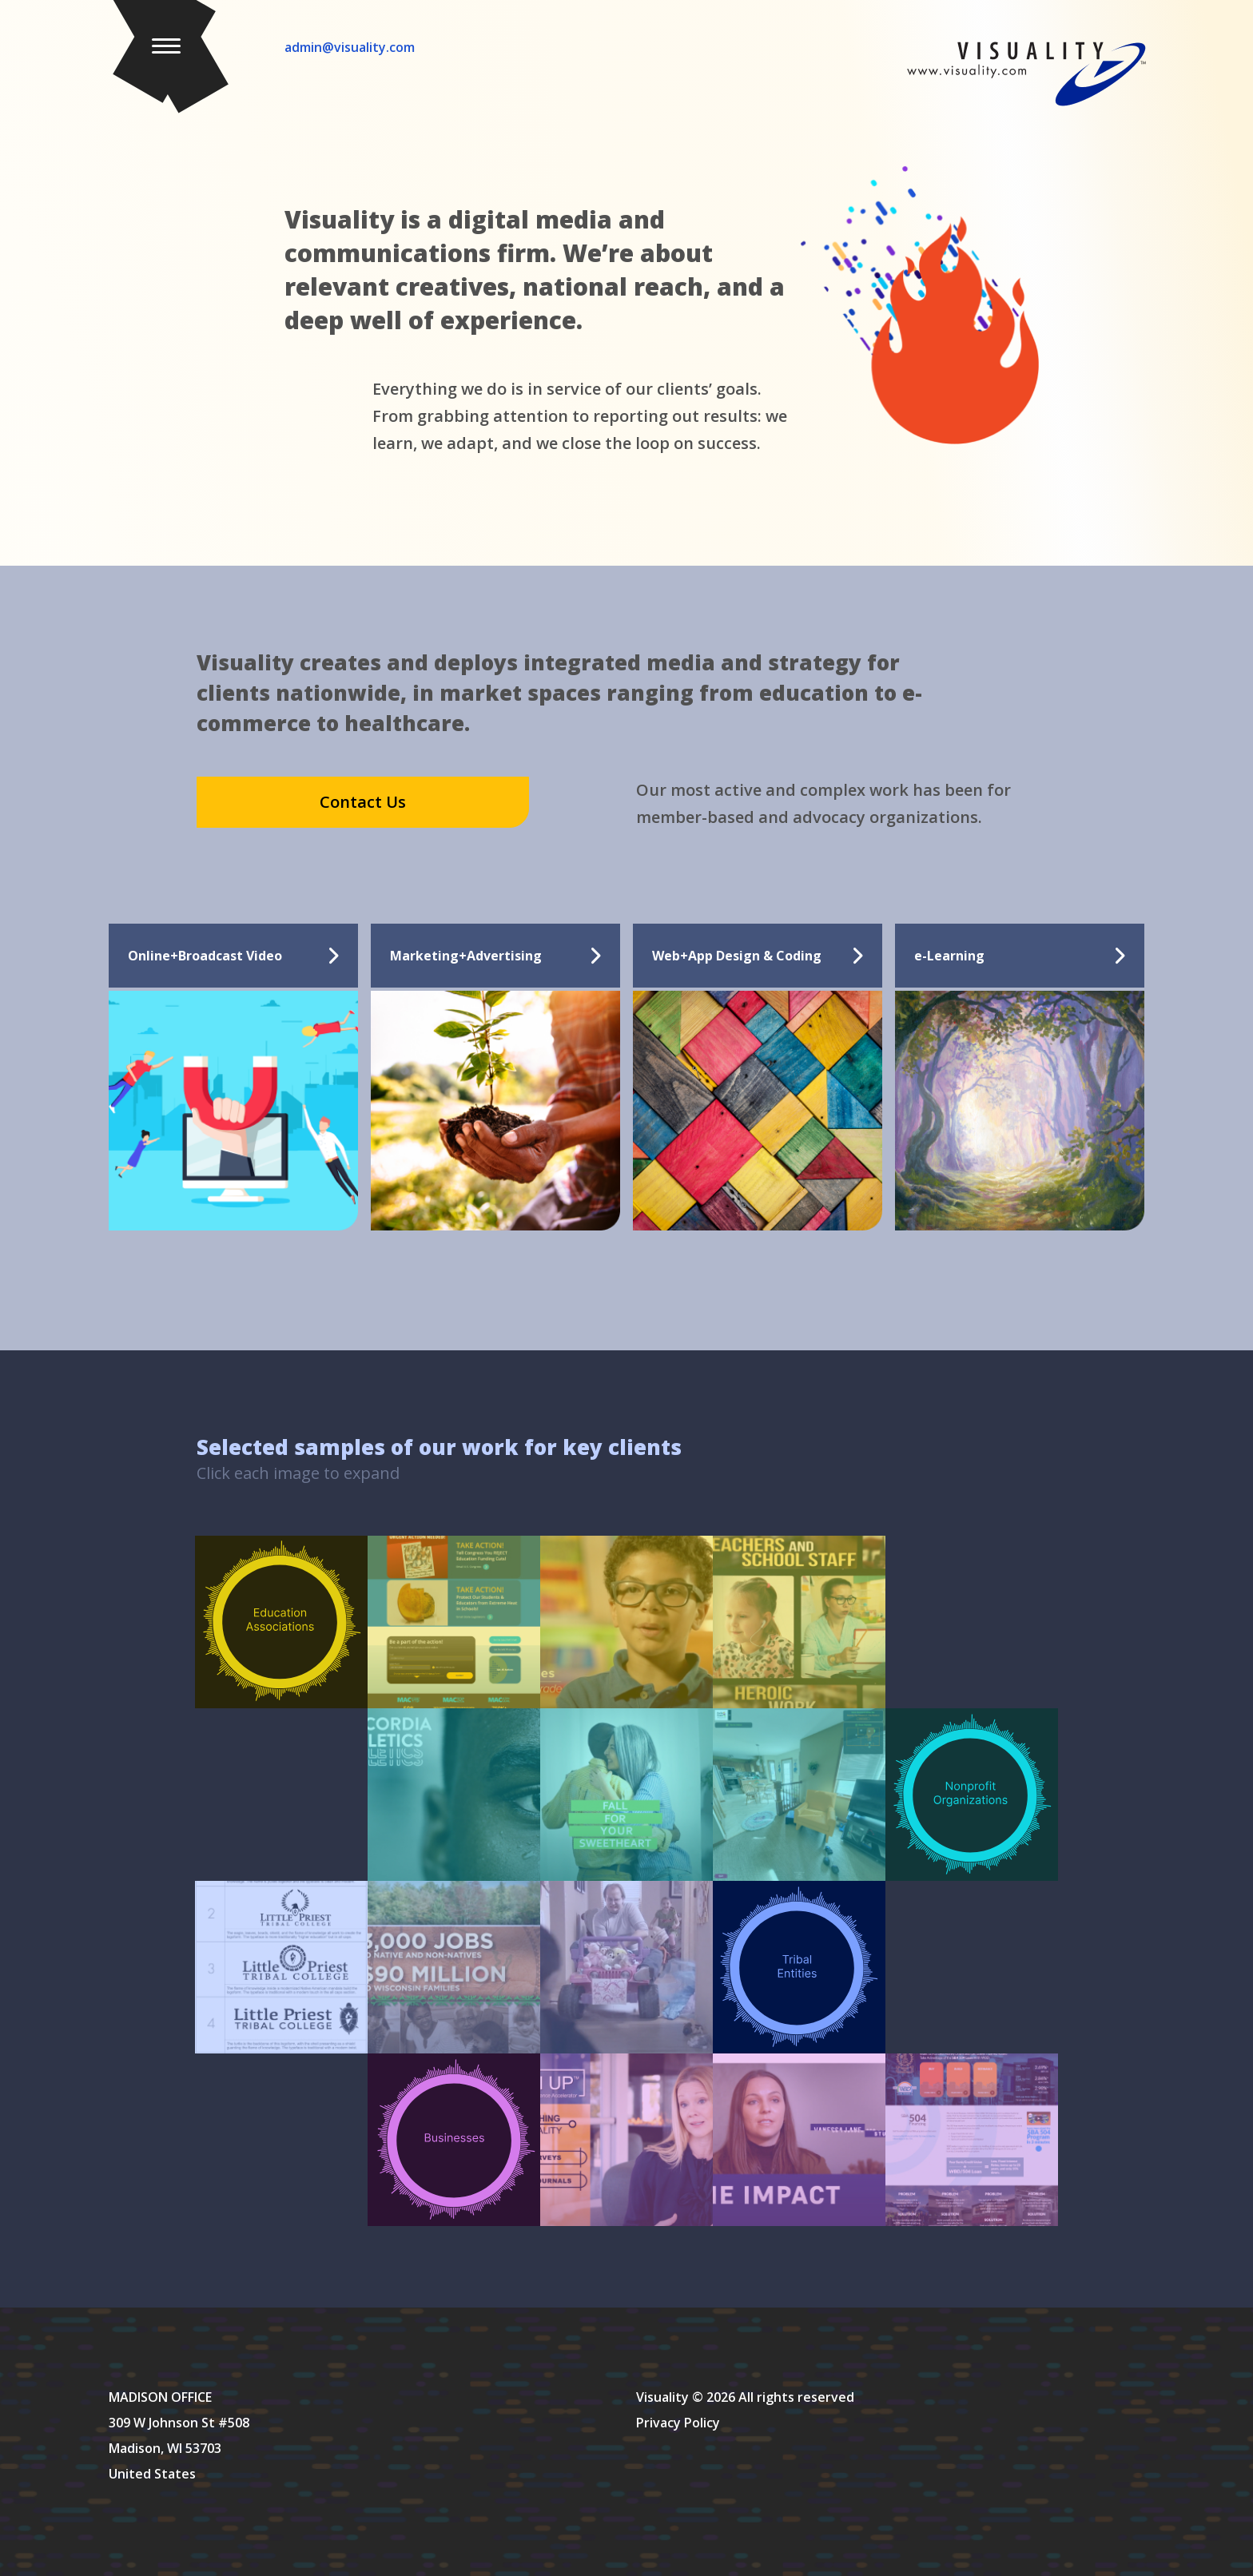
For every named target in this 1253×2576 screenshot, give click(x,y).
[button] (169, 55)
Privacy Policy (678, 2422)
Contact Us (363, 802)
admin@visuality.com (349, 47)
